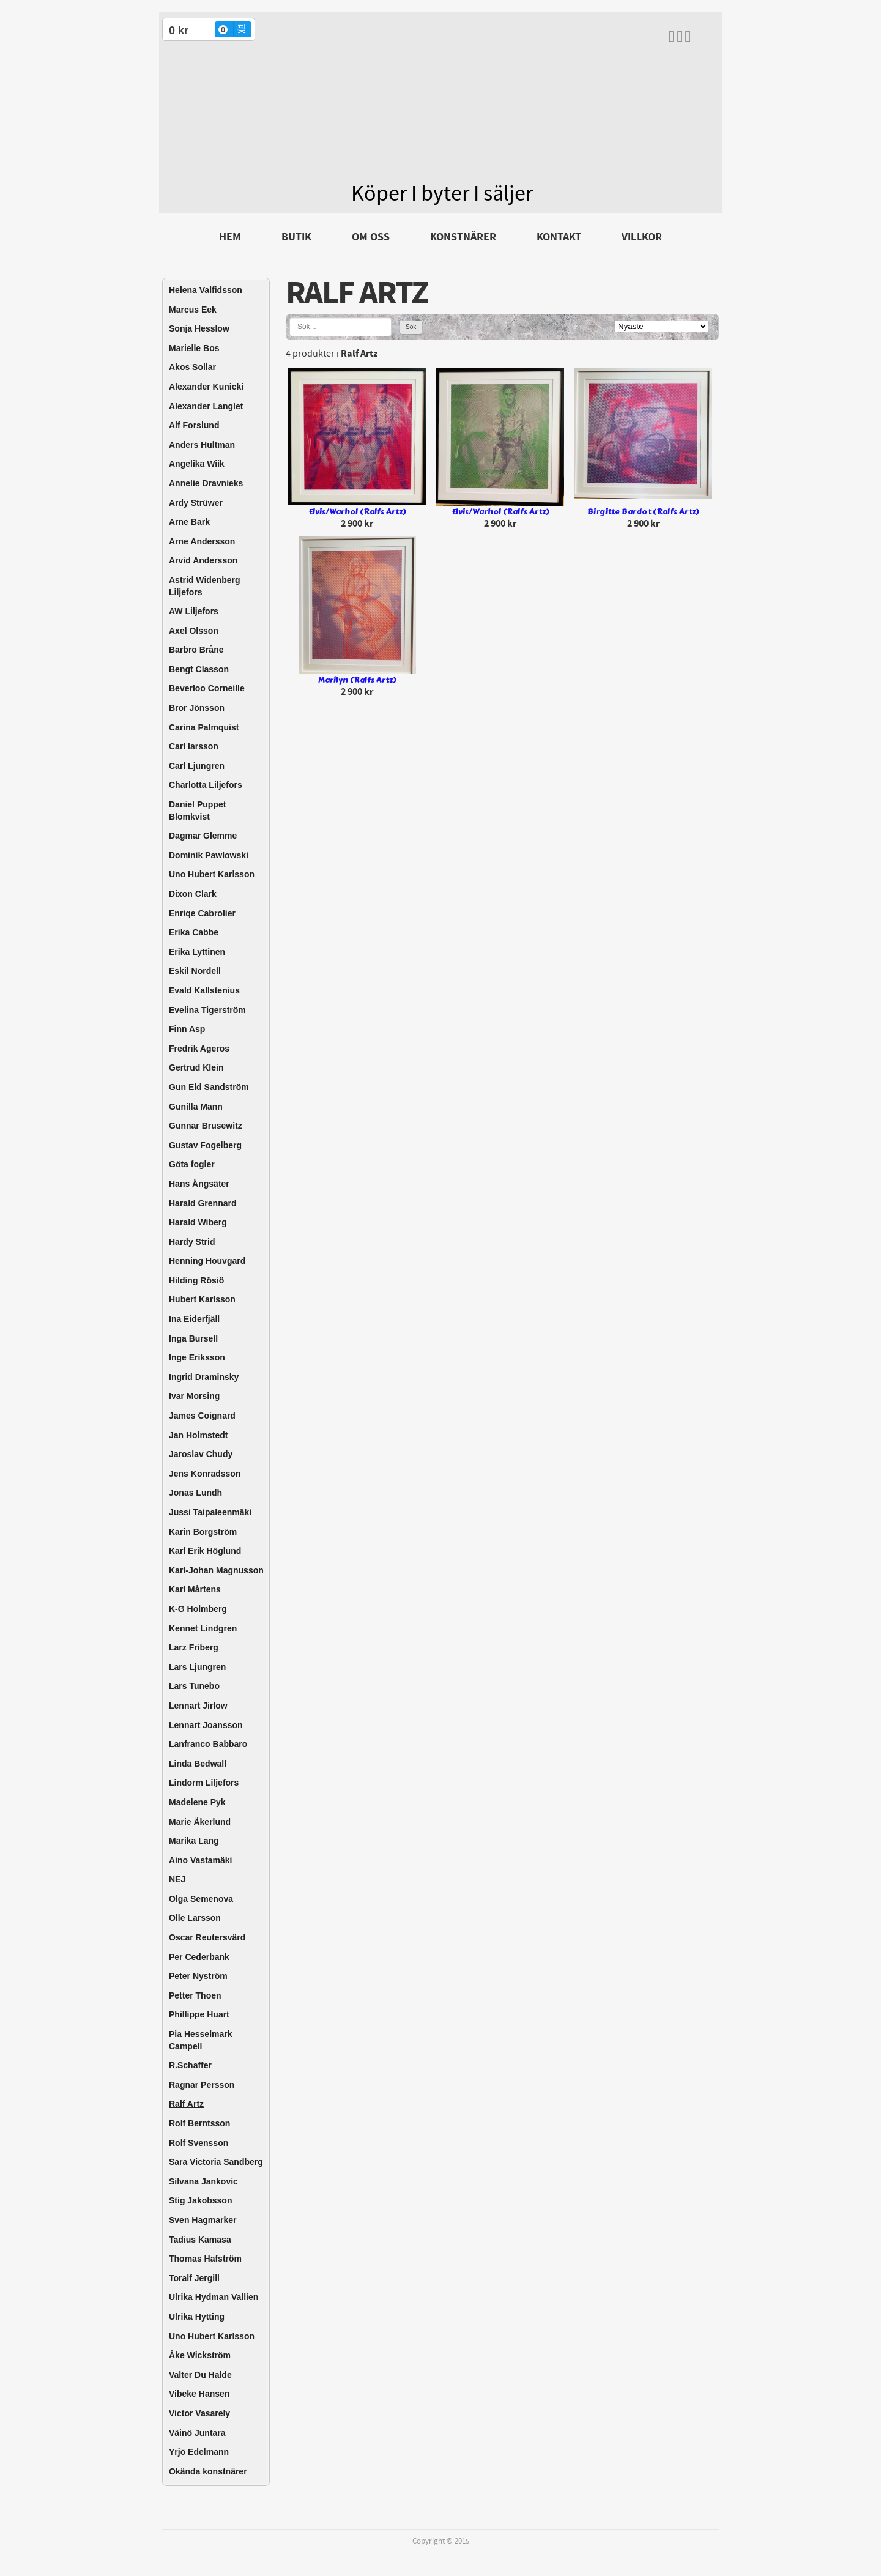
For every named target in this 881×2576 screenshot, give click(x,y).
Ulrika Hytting (197, 2317)
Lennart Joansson (206, 1725)
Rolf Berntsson (199, 2123)
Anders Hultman (202, 445)
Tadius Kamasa (200, 2239)
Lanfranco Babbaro (208, 1744)
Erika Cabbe (193, 932)
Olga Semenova (201, 1899)
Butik (296, 237)
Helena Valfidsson (205, 290)
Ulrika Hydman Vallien (213, 2297)
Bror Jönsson (197, 708)
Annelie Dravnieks (206, 483)
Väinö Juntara (197, 2433)
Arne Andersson (202, 541)
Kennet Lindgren (203, 1628)
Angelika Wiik (197, 464)
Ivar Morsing (194, 1396)
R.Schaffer (190, 2065)
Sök (411, 327)
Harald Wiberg (198, 1222)
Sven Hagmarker (203, 2220)
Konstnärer (463, 237)
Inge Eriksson (197, 1357)
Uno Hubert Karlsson (212, 874)
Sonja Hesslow (199, 328)
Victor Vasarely (199, 2413)
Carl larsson (193, 746)
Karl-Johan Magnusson (216, 1570)
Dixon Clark (193, 894)
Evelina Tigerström (207, 1010)
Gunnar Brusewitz (205, 1125)
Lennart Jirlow (198, 1705)
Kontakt (559, 237)
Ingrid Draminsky (204, 1377)
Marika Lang (194, 1841)
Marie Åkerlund (200, 1822)
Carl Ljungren (197, 766)
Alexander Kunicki (206, 387)
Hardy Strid (192, 1242)
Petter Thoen (195, 1995)
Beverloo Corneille (207, 688)
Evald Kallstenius (204, 990)
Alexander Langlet (206, 406)
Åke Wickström (200, 2355)
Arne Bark (189, 522)
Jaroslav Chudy (200, 1454)
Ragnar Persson (201, 2085)
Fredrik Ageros (199, 1048)
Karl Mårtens (195, 1589)
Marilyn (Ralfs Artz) (357, 680)
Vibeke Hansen (199, 2394)
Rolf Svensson (198, 2143)
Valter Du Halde (200, 2375)
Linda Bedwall (197, 1764)
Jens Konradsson (204, 1474)
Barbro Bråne (196, 650)
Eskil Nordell (195, 971)
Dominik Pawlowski (208, 855)
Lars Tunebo (194, 1686)
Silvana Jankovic (203, 2181)
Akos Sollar (192, 367)
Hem (230, 237)
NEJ (177, 1879)
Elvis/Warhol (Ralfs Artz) (357, 512)
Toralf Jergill (194, 2278)
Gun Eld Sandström (209, 1087)
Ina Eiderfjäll (194, 1319)
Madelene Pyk (197, 1802)
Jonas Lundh (195, 1493)
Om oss (371, 237)
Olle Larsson (195, 1918)
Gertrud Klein (196, 1067)
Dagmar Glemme (203, 836)
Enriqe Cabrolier (202, 913)
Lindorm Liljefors (204, 1782)
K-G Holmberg (198, 1609)
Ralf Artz (186, 2104)
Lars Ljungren (197, 1667)
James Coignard (202, 1415)
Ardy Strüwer (196, 503)
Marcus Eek (193, 309)
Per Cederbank (199, 1957)
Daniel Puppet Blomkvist (197, 811)
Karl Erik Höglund (205, 1551)
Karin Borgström (203, 1532)
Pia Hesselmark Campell (200, 2040)
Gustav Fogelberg (205, 1145)
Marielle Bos (194, 348)
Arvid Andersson (203, 560)
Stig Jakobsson (200, 2200)
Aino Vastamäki (200, 1860)
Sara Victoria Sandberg (216, 2162)
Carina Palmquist (204, 727)
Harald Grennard (202, 1203)
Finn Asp (187, 1029)
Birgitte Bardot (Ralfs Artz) (643, 512)
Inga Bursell (193, 1338)
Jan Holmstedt (198, 1435)
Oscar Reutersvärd (207, 1937)
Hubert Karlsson (202, 1299)
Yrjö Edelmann (199, 2452)
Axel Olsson (193, 631)
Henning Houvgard (207, 1261)
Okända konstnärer (208, 2471)
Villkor (642, 237)
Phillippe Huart (199, 2014)
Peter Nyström (198, 1976)
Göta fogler (192, 1164)
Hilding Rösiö (196, 1280)
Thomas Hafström (205, 2258)
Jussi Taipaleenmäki (210, 1512)
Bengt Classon (199, 669)
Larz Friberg (193, 1647)
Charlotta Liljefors (205, 785)
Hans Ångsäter (199, 1184)
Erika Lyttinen (197, 952)
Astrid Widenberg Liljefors (204, 586)
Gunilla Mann (196, 1107)
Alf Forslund (194, 425)
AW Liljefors (193, 611)
